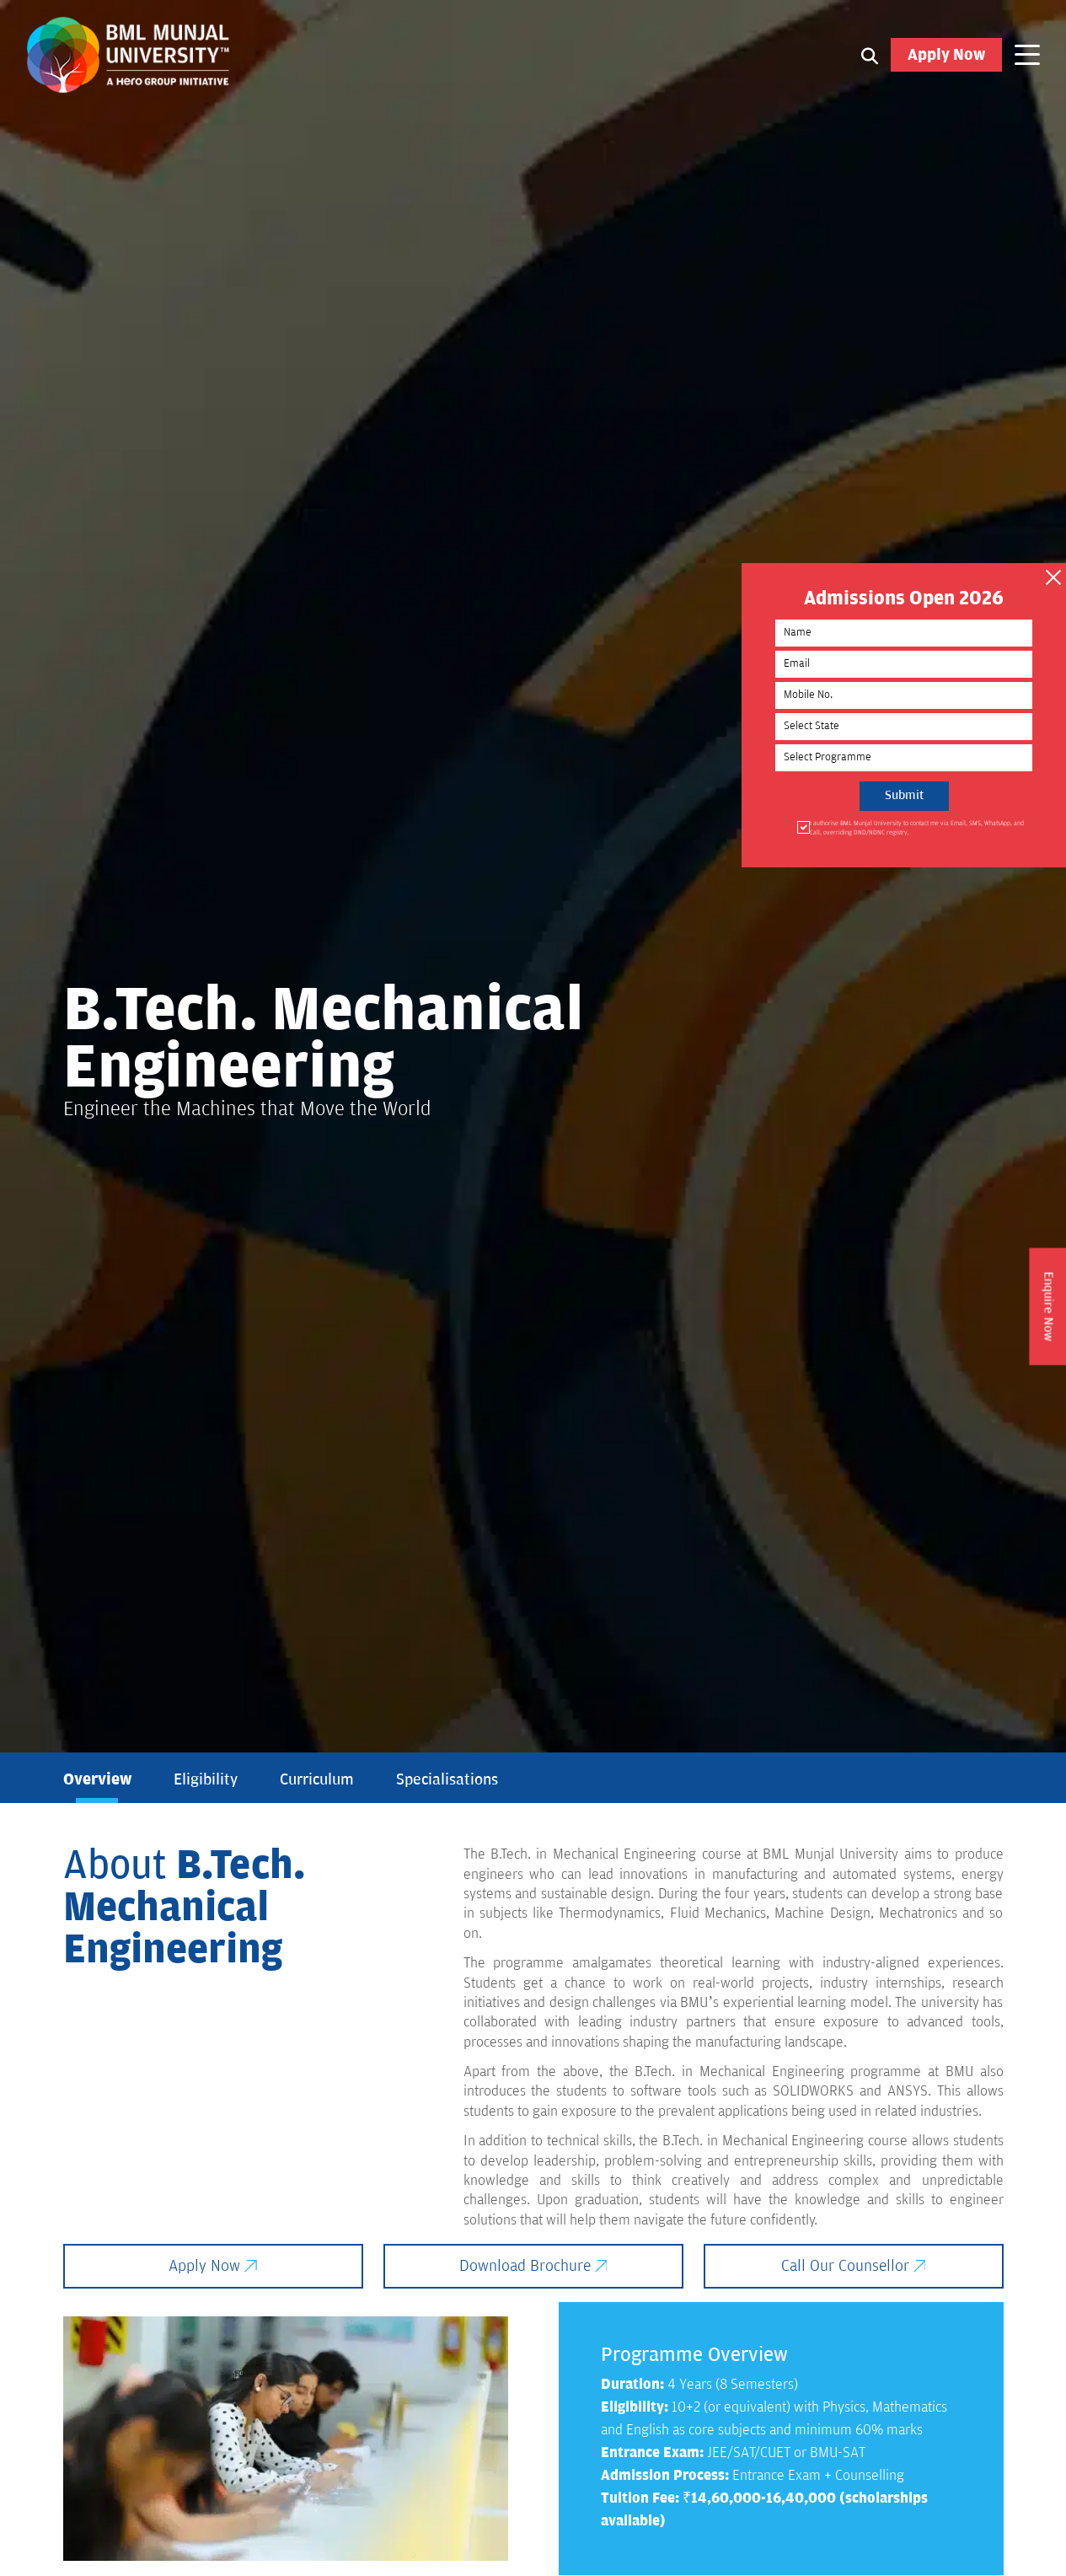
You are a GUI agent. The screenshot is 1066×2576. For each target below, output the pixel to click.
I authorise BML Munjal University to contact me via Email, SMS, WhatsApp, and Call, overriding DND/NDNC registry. (938, 831)
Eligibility (206, 1780)
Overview (97, 1780)
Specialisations (447, 1780)
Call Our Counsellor (853, 2266)
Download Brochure (533, 2266)
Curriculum (317, 1780)
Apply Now (946, 55)
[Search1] (869, 56)
